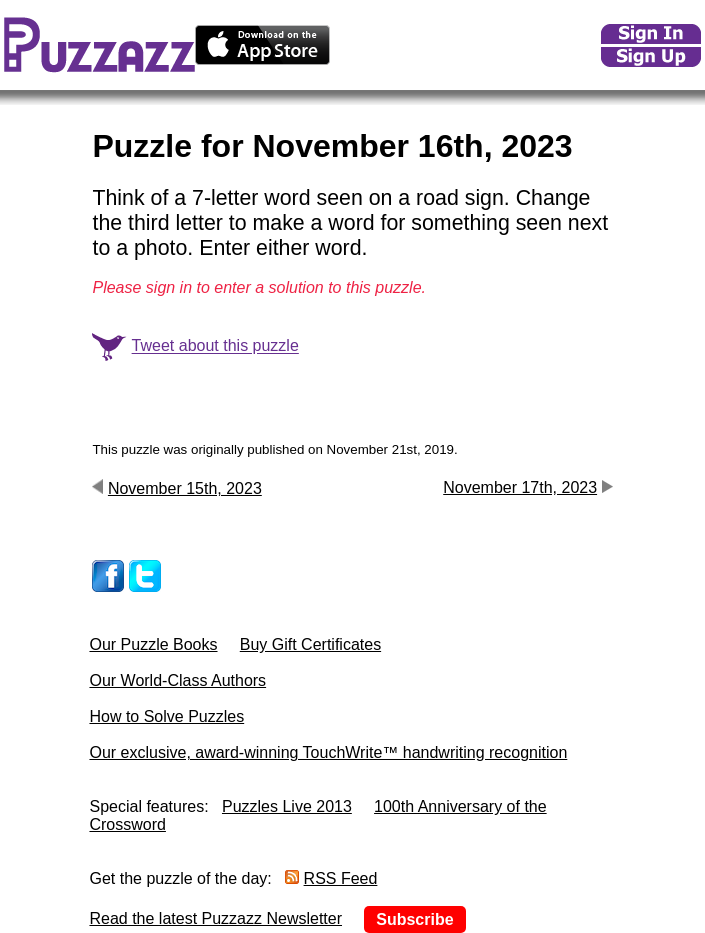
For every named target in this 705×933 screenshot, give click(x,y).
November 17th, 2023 (520, 487)
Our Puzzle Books (153, 644)
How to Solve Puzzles (166, 716)
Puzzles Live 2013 (287, 806)
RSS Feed (341, 878)
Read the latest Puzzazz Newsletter (215, 918)
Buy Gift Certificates (310, 644)
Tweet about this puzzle (215, 346)
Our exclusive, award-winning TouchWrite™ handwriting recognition (328, 752)
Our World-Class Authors (177, 680)
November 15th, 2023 (185, 488)
